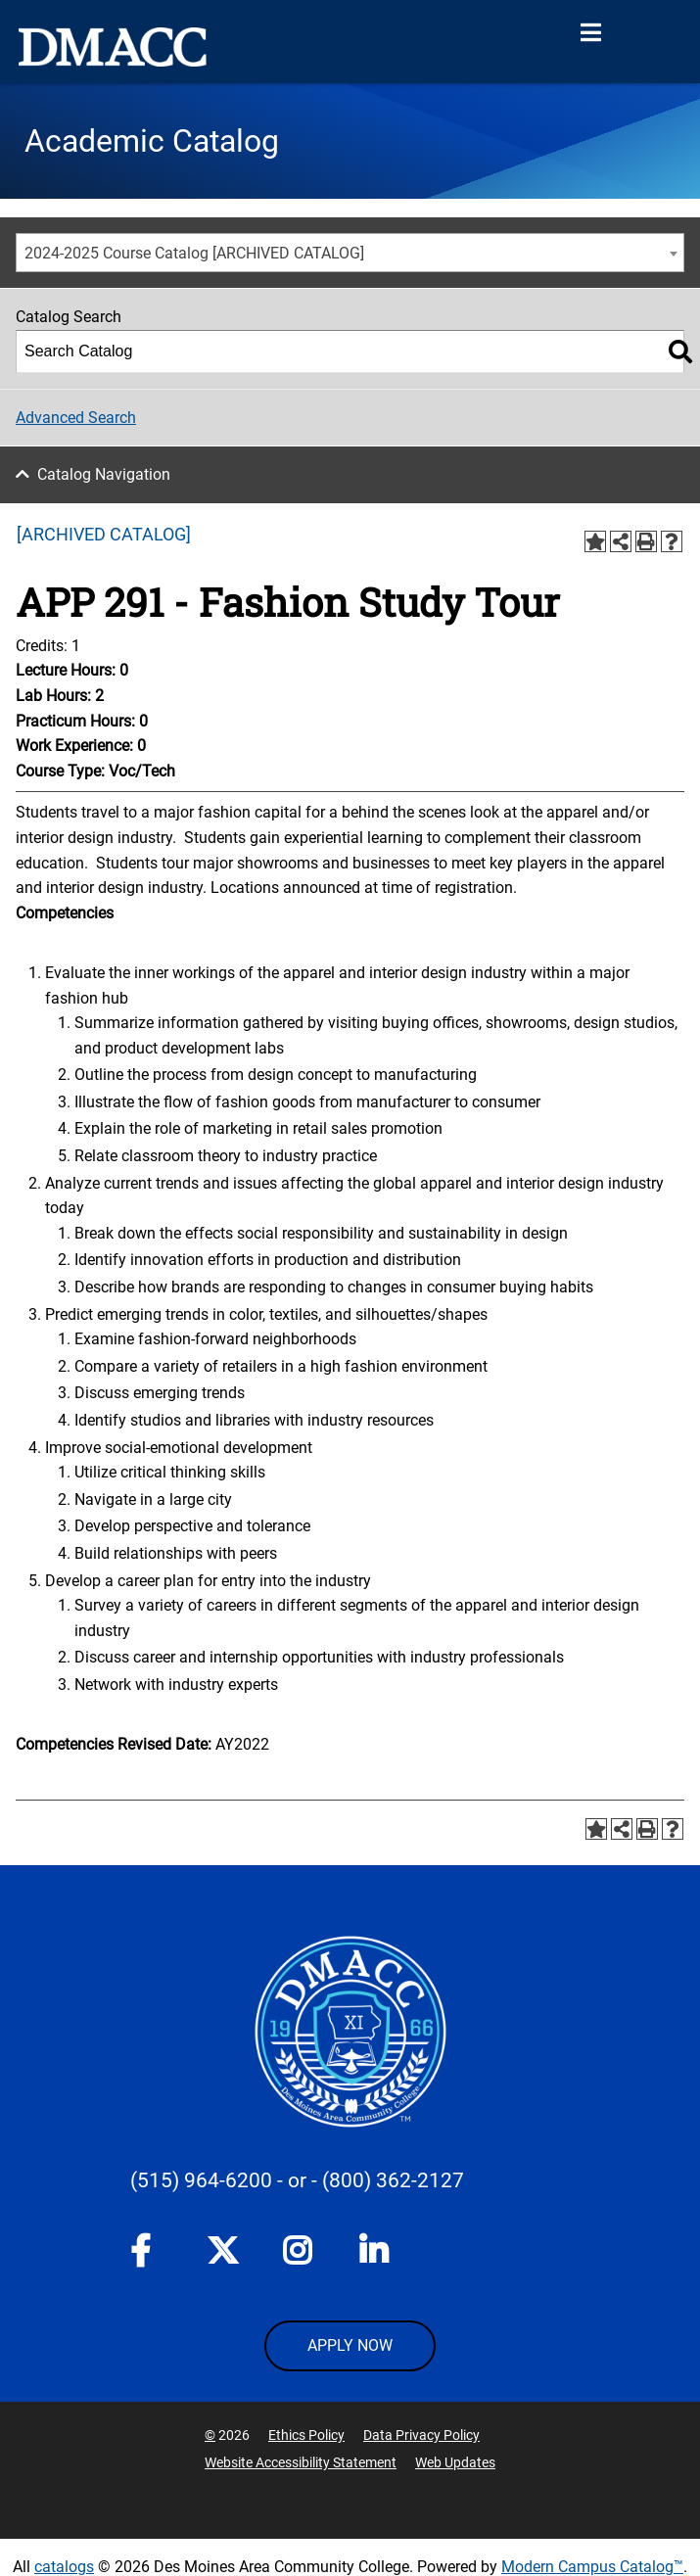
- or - (297, 2180)
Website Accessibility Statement (301, 2462)
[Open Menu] (590, 33)
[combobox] (350, 252)
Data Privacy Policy (421, 2435)
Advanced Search (76, 417)
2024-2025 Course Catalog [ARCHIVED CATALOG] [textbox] (194, 253)
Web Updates (455, 2462)
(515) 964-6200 (201, 2180)
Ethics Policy (306, 2435)
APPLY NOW (350, 2345)
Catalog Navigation (103, 474)
